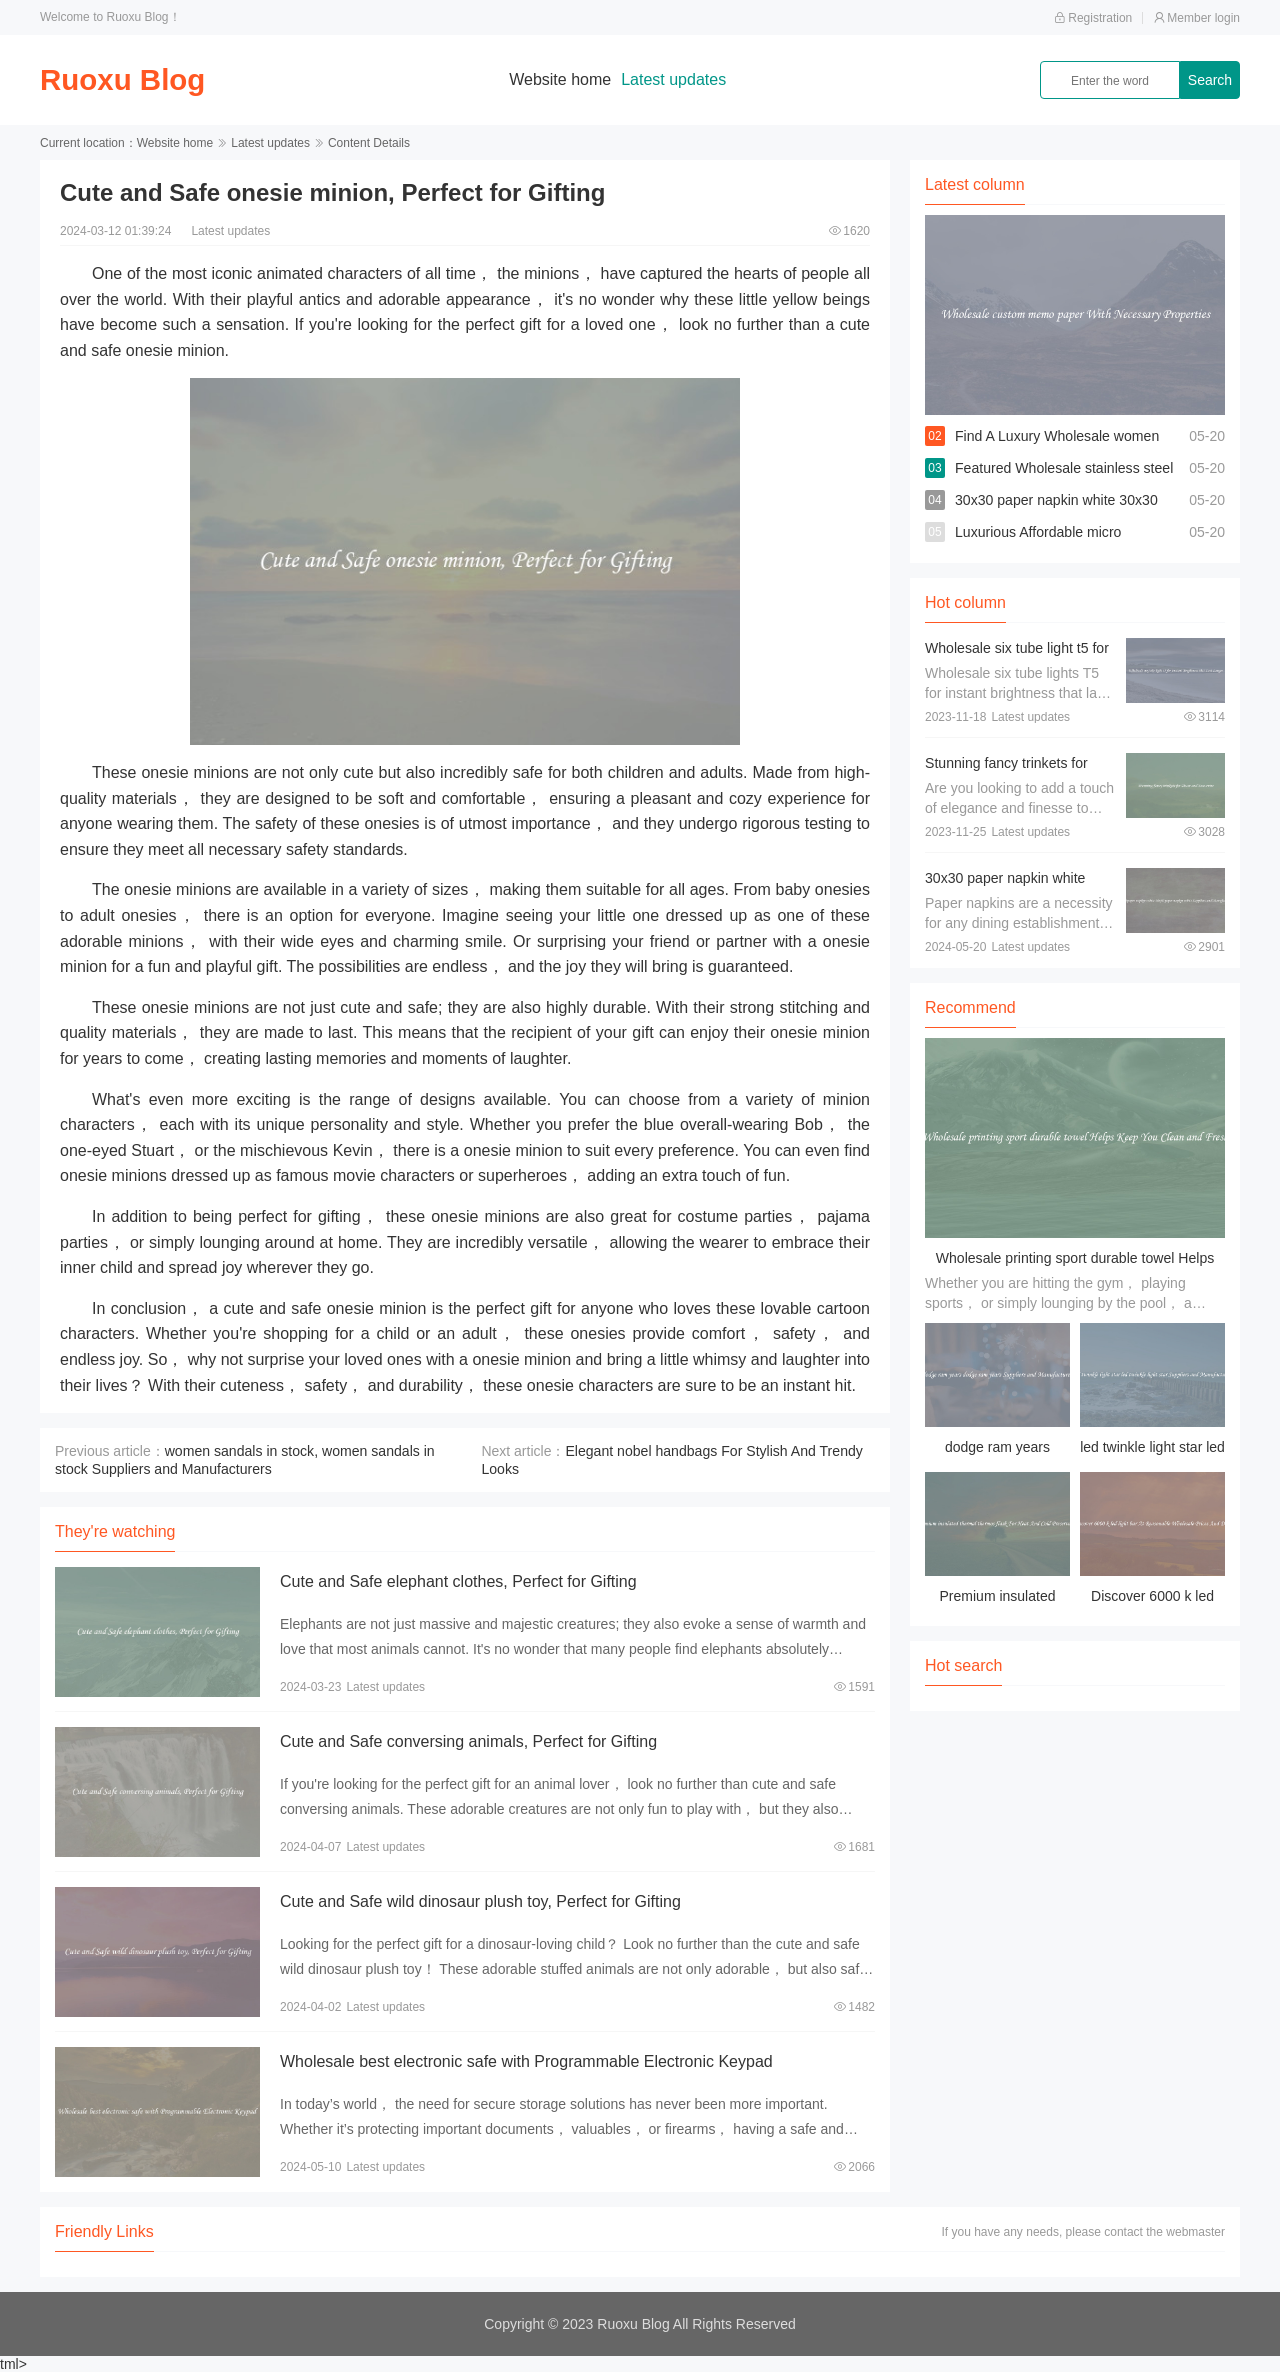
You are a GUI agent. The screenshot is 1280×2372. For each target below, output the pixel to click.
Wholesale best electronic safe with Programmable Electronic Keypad (526, 2061)
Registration (1093, 18)
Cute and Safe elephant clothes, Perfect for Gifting (458, 1581)
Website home (562, 79)
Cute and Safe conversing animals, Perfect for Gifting (468, 1741)
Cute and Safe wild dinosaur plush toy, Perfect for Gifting (480, 1901)
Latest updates (675, 79)
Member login (1196, 18)
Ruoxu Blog (124, 79)
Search (1210, 80)
